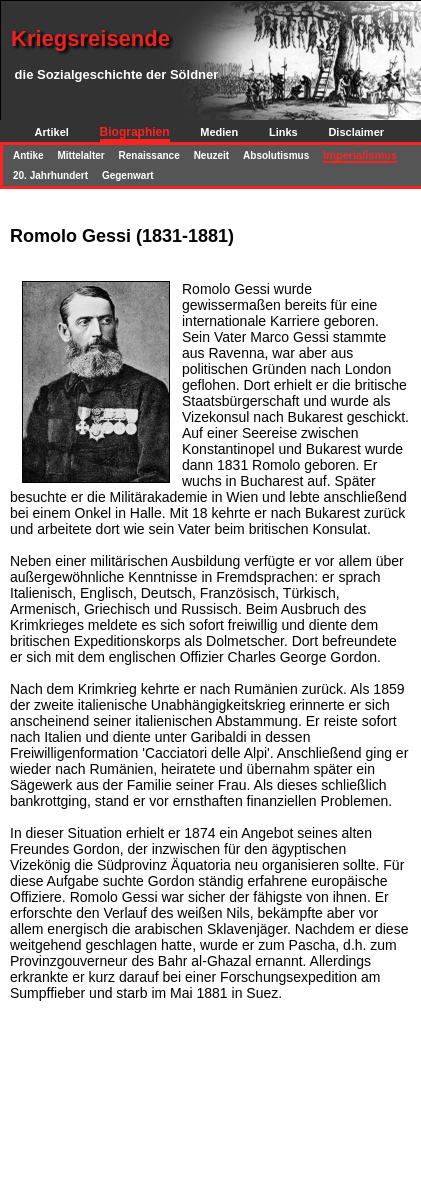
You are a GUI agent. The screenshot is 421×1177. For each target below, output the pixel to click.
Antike (28, 155)
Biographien (135, 132)
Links (283, 132)
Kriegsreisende (90, 38)
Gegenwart (128, 175)
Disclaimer (356, 132)
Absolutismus (276, 155)
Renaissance (149, 155)
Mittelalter (80, 155)
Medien (219, 132)
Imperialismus (360, 155)
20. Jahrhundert (50, 175)
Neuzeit (212, 155)
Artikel (52, 132)
